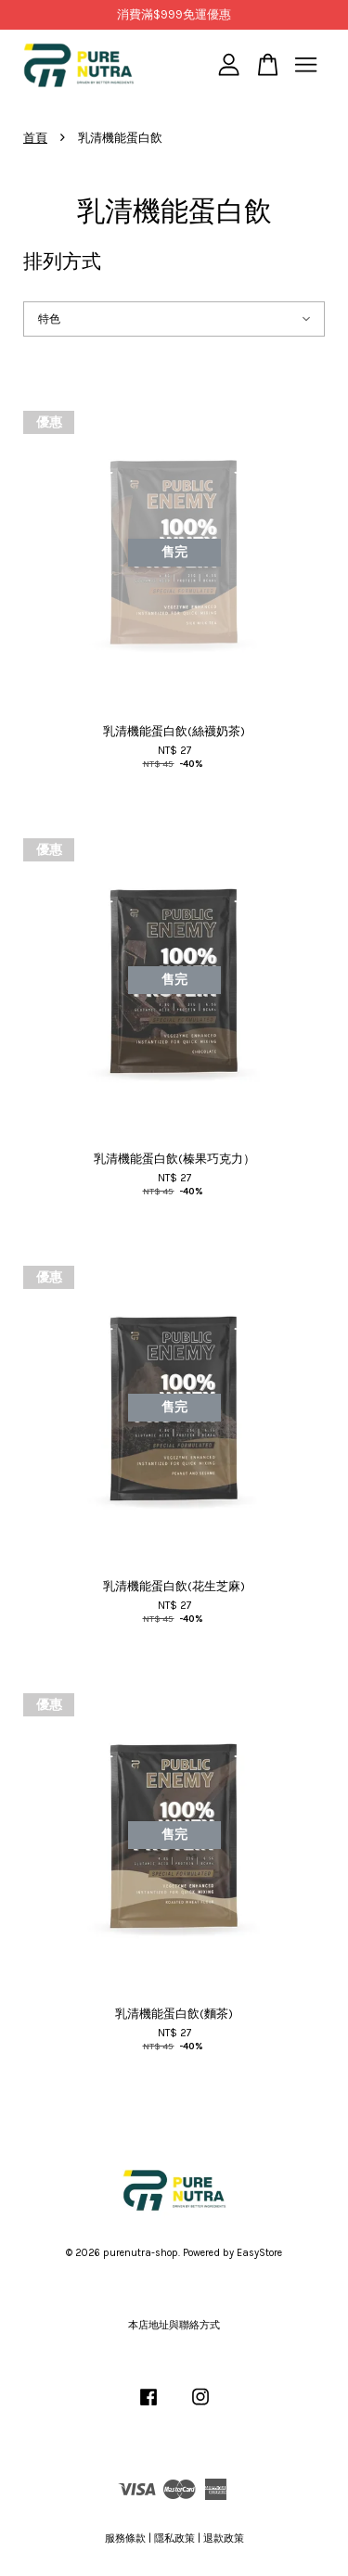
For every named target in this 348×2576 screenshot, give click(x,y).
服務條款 (125, 2538)
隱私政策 (174, 2538)
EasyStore (259, 2253)
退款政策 (223, 2538)
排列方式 (62, 261)
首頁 (35, 138)
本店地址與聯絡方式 (174, 2325)
